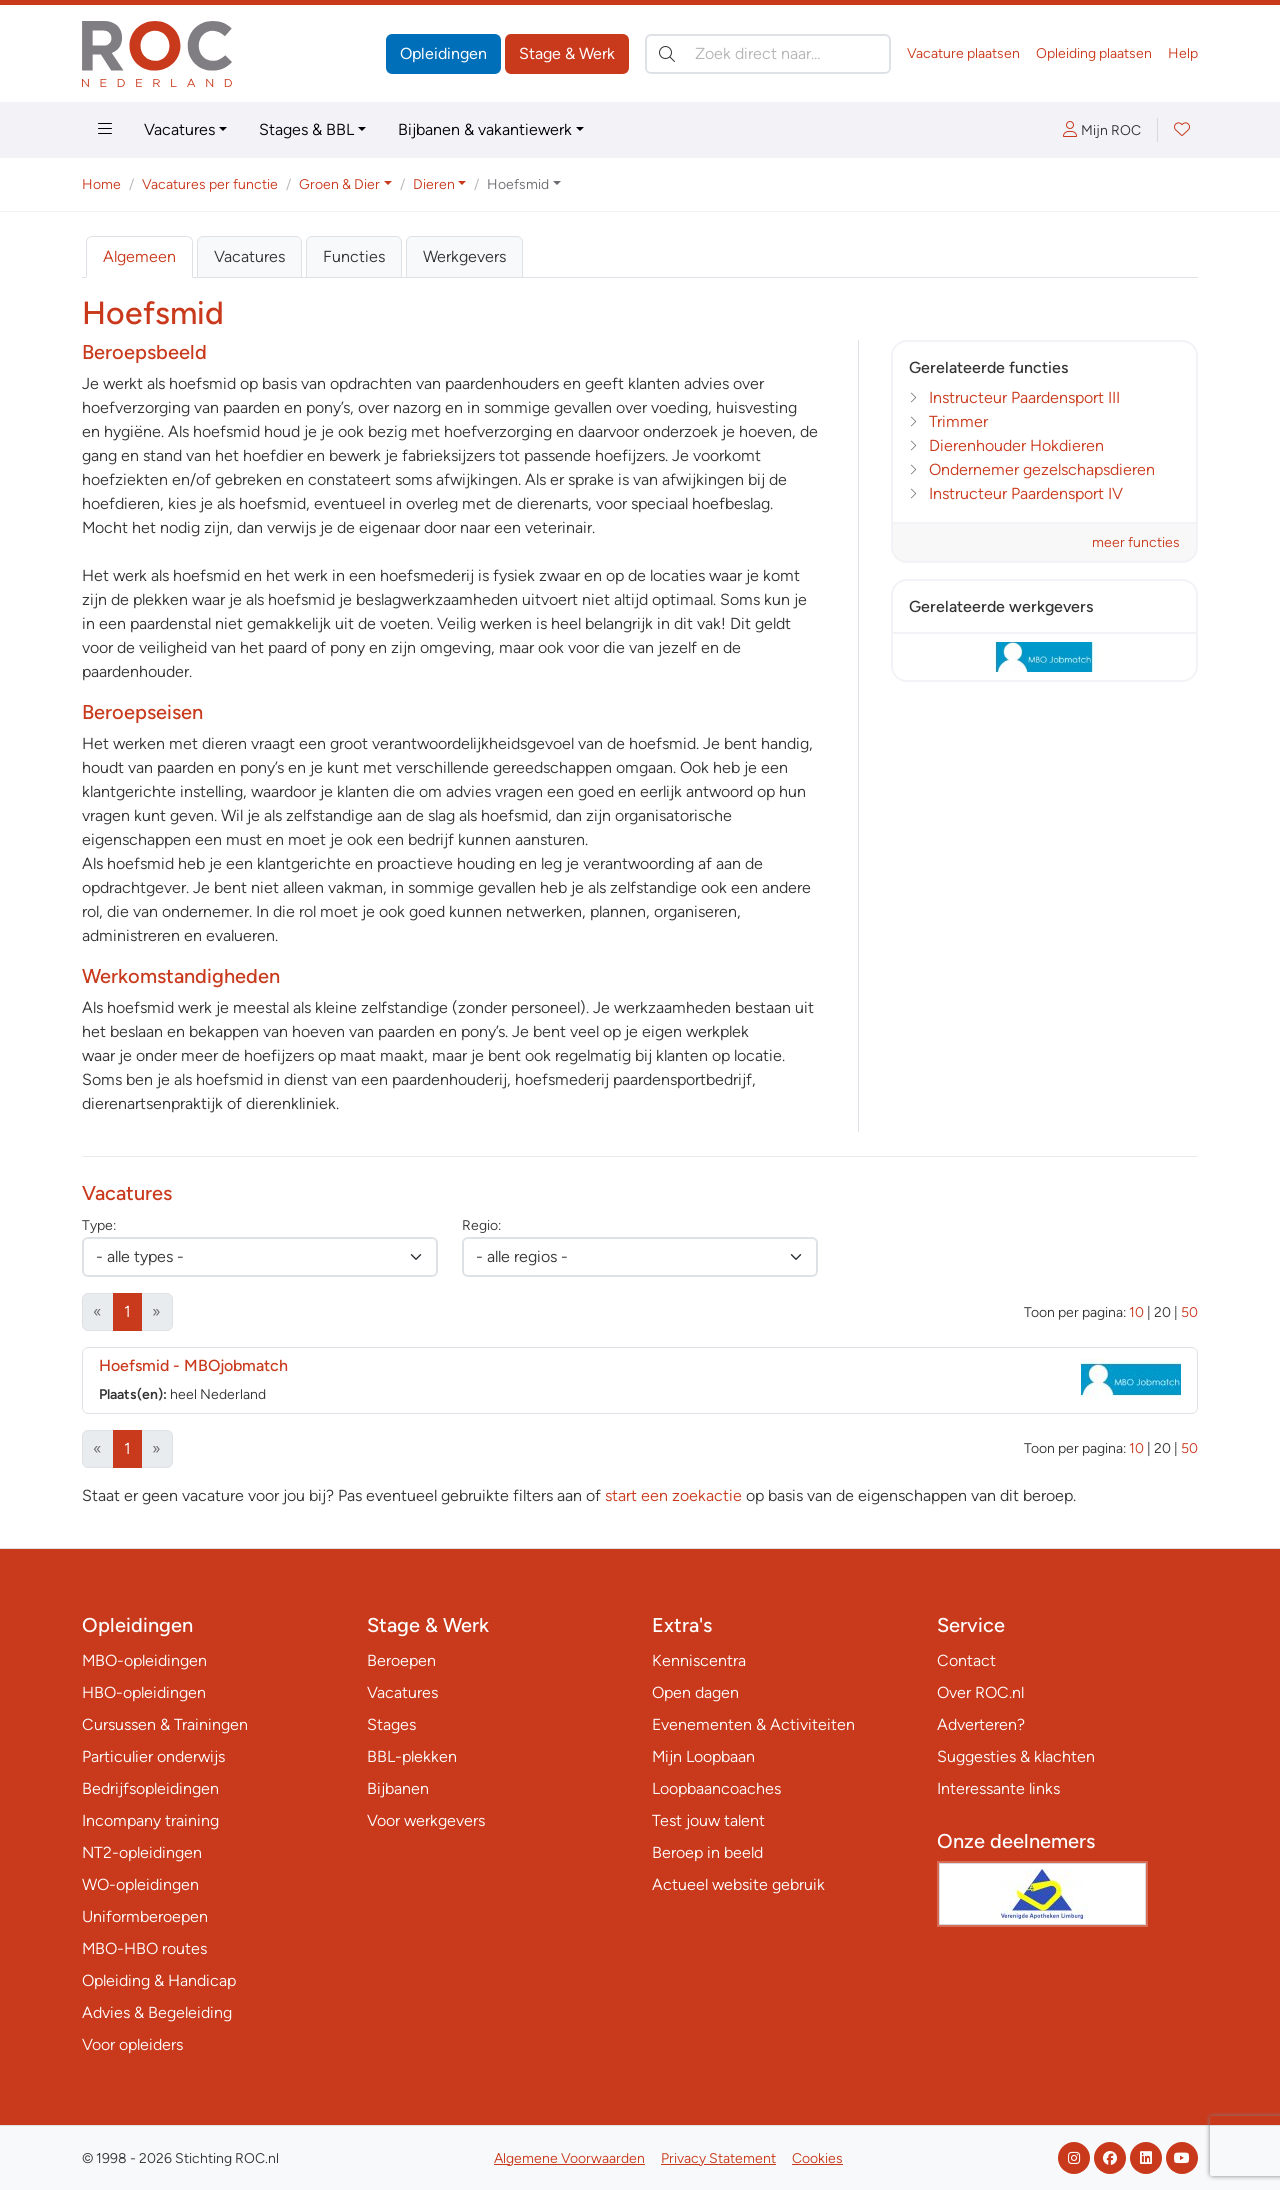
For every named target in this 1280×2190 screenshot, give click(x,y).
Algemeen (139, 256)
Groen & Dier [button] (339, 184)
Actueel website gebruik (738, 1884)
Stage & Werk (567, 53)
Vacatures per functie (210, 184)
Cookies (817, 2158)
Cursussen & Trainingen (165, 1724)
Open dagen (695, 1692)
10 (1136, 1312)
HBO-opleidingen (144, 1692)
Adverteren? (981, 1724)
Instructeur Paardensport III (1024, 397)
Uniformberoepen (145, 1916)
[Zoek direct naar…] (768, 54)
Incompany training (150, 1820)
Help (1183, 53)
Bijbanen (398, 1788)
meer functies (1136, 542)
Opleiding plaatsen (1094, 53)
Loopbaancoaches (716, 1788)
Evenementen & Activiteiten (753, 1724)
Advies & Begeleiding (157, 2012)
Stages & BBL (306, 129)
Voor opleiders (132, 2044)
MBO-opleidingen (144, 1660)
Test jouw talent (708, 1820)
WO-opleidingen (140, 1884)
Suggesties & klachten (1016, 1756)
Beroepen (401, 1660)
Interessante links (998, 1788)
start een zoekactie (673, 1495)
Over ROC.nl (980, 1692)
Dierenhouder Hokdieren (1016, 445)
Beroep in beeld (707, 1852)
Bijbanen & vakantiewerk (485, 129)
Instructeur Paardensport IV (1026, 493)
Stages (391, 1724)
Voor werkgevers (426, 1820)
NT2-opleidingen (142, 1852)
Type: (99, 1225)
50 (1189, 1312)
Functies (354, 256)
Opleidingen (443, 53)
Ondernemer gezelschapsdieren (1042, 469)
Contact (966, 1660)
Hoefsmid (193, 1365)
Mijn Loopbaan (703, 1756)
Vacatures (179, 129)
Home (101, 184)
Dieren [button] (434, 184)
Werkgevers (464, 256)
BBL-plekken (412, 1756)
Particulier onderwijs (153, 1756)
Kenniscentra (699, 1660)
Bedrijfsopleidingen (150, 1788)
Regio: (481, 1225)
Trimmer (958, 421)
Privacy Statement (718, 2158)
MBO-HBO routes (144, 1948)
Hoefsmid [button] (518, 184)
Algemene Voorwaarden (569, 2158)
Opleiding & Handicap (159, 1980)
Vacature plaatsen (963, 53)
